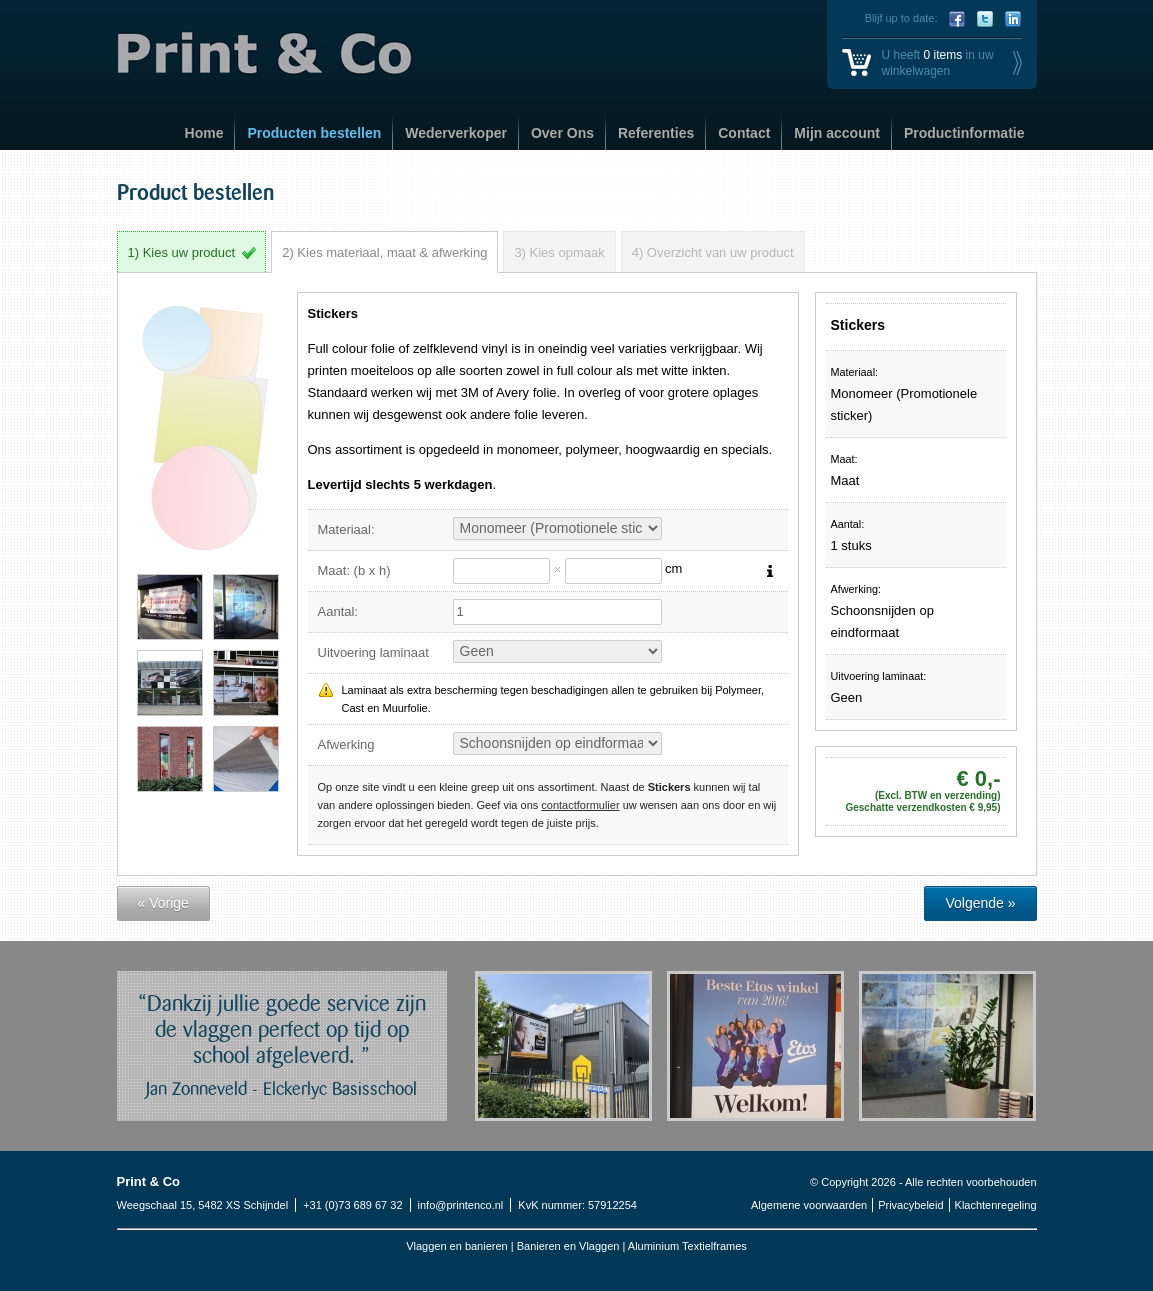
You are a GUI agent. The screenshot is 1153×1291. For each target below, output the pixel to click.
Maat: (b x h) (354, 570)
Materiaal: (346, 529)
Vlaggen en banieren (457, 1246)
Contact (744, 133)
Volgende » (980, 903)
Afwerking (346, 744)
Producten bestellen (314, 133)
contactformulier (580, 805)
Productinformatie (964, 133)
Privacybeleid (910, 1205)
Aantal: (338, 611)
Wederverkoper (456, 133)
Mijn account (837, 133)
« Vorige (163, 903)
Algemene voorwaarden (809, 1205)
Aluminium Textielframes (687, 1246)
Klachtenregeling (996, 1205)
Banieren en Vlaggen (570, 1246)
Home (204, 133)
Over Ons (562, 133)
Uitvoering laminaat (373, 652)
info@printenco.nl (461, 1205)
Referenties (656, 133)
